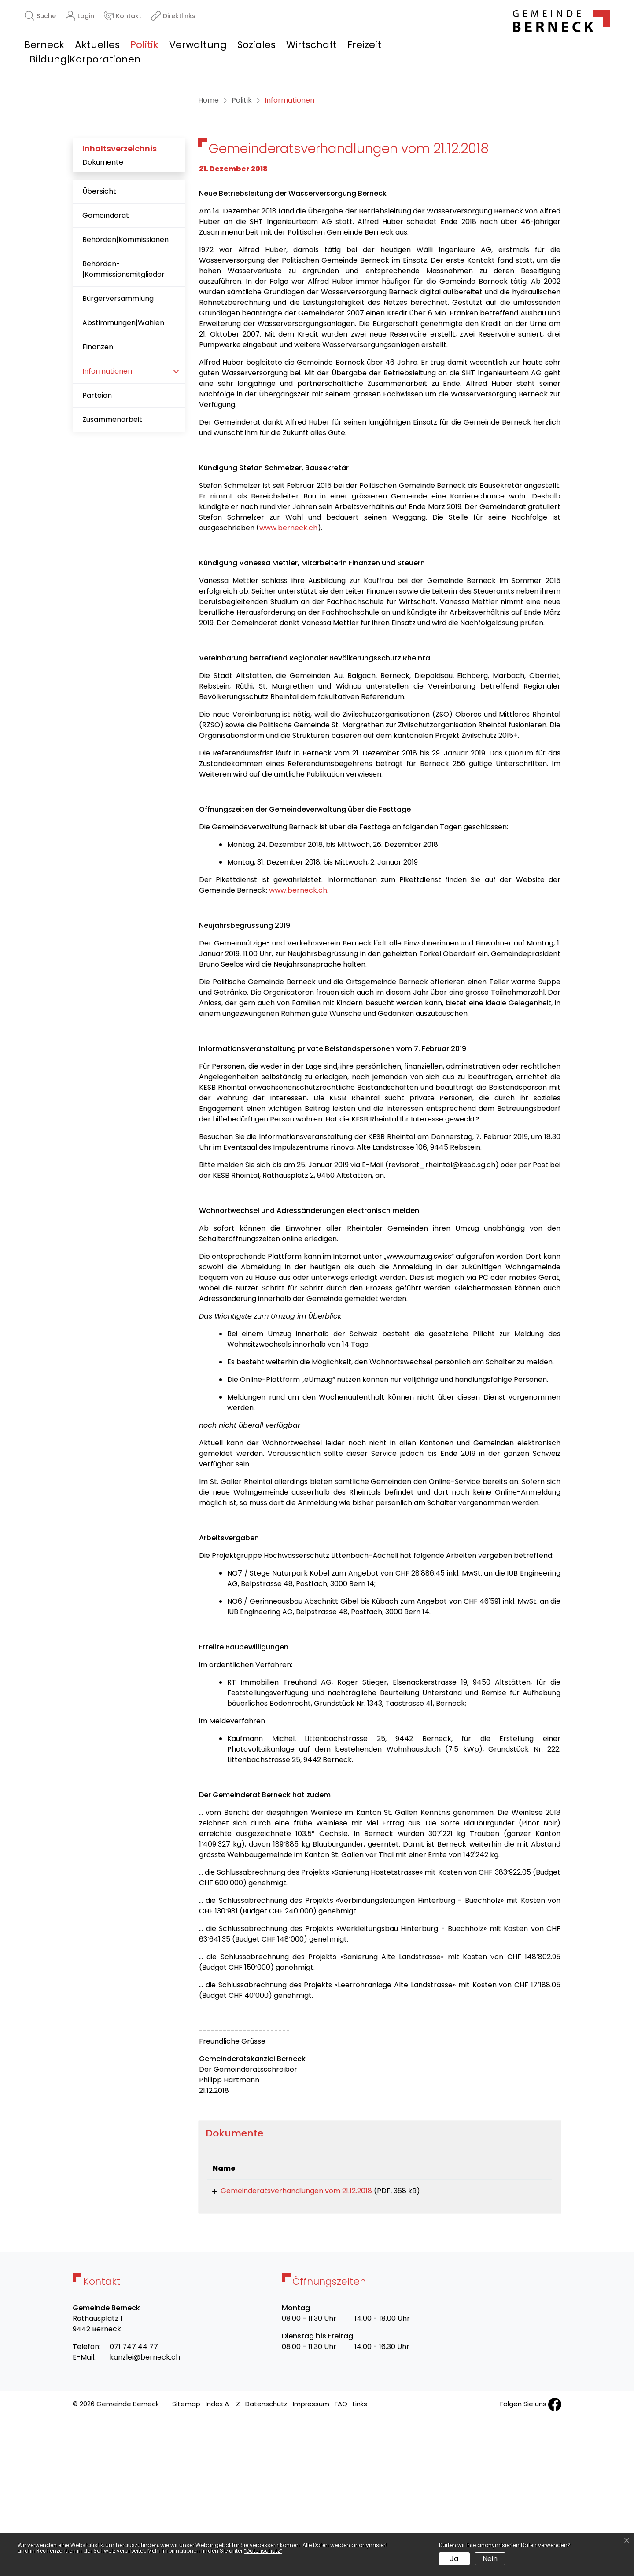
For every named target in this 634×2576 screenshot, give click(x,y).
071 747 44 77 (134, 2504)
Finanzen (97, 501)
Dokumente (102, 316)
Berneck (44, 44)
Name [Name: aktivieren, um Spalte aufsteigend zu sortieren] (224, 2323)
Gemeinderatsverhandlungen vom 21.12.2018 (288, 2345)
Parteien (97, 550)
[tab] (380, 2288)
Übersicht (99, 346)
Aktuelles (97, 44)
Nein (490, 2559)
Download (518, 2346)
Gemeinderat (105, 370)
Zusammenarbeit (112, 574)
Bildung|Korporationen (85, 59)
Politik (144, 44)
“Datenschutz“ (263, 2550)
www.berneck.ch (288, 682)
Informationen (110, 529)
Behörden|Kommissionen (125, 394)
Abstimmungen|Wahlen (123, 477)
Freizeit (364, 44)
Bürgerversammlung (118, 453)
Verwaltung (198, 44)
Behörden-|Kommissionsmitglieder (123, 423)
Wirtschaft (311, 44)
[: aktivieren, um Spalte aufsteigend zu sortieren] (518, 2323)
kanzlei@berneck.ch (145, 2515)
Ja (454, 2559)
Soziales (256, 44)
